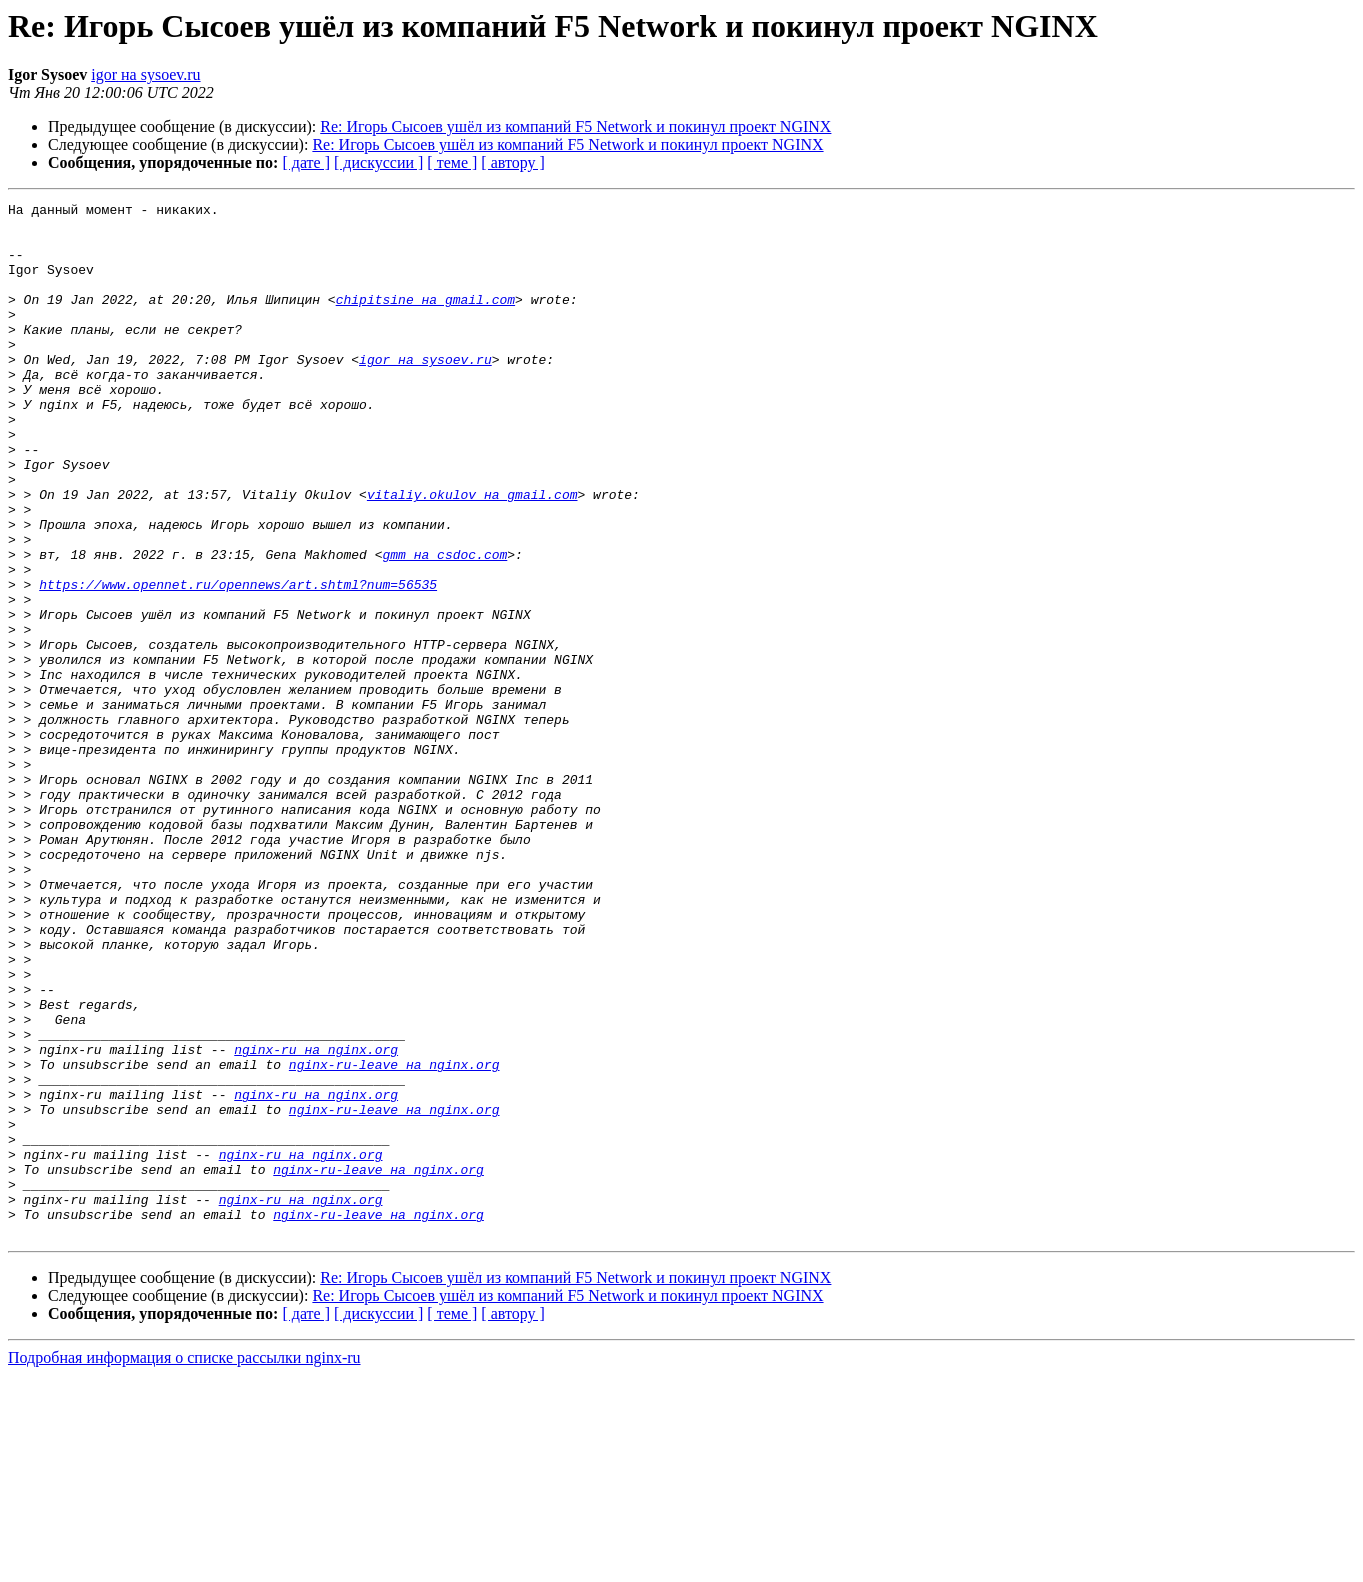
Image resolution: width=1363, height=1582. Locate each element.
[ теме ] (452, 162)
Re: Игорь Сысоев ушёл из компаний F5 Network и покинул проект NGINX (575, 126)
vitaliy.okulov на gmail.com (472, 554)
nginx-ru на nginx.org (316, 1220)
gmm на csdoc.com (444, 626)
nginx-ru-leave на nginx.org (394, 1238)
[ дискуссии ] (378, 162)
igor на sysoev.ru (145, 74)
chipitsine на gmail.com (425, 320)
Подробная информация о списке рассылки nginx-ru (184, 1564)
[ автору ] (512, 162)
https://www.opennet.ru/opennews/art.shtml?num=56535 (238, 662)
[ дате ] (306, 162)
